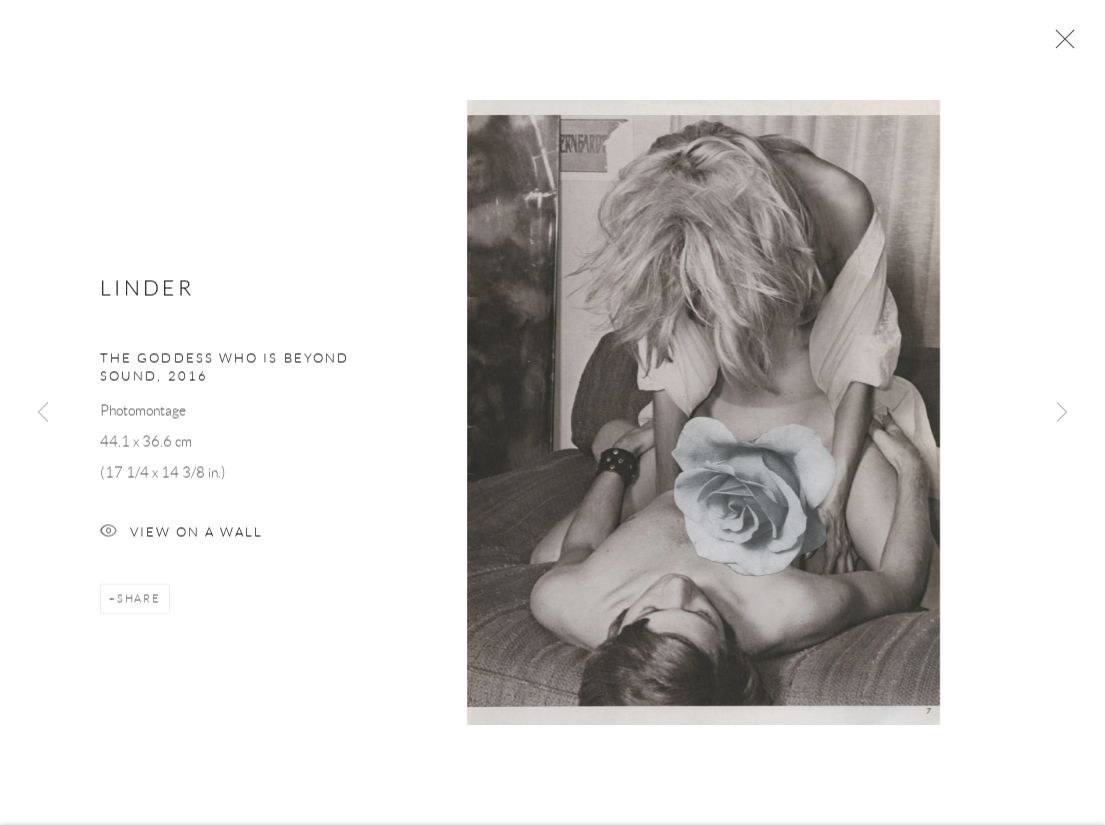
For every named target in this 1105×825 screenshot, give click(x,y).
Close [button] (1060, 45)
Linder (147, 291)
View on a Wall (181, 536)
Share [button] (139, 602)
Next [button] (1062, 413)
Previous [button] (43, 413)
